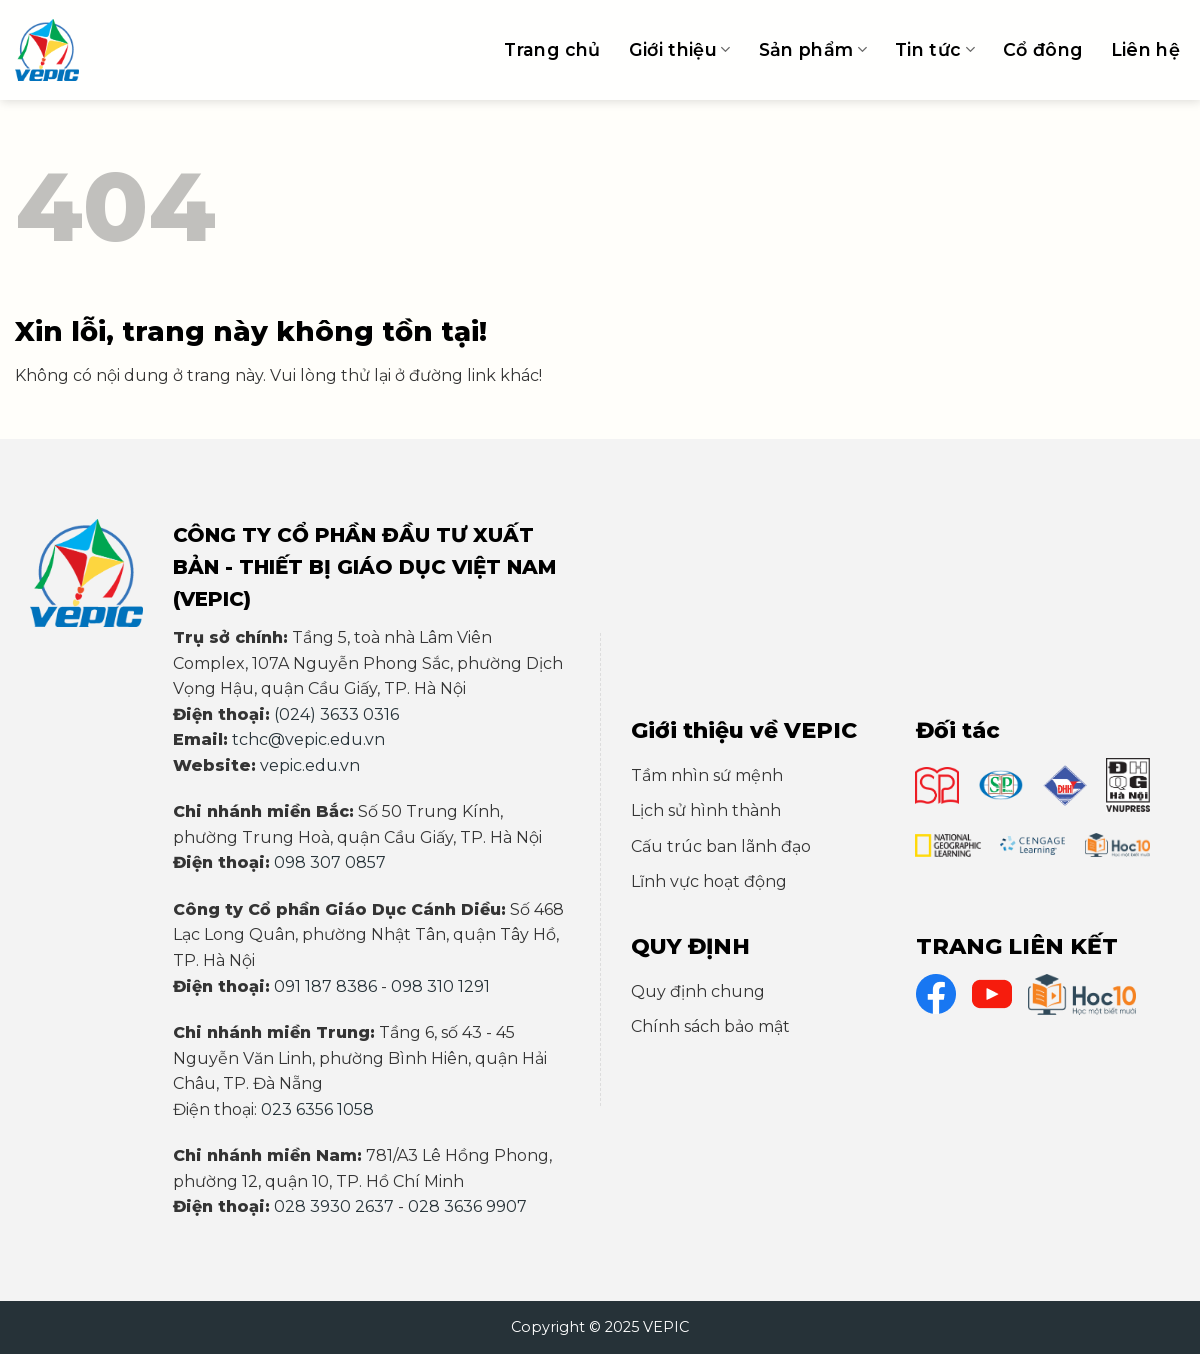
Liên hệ (1145, 49)
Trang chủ (552, 49)
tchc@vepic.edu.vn (308, 739)
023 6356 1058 (317, 1109)
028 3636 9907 (467, 1206)
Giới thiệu (680, 49)
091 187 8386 (325, 986)
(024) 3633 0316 (336, 714)
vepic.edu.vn (310, 765)
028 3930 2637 (334, 1206)
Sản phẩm (813, 49)
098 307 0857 (330, 862)
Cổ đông (1042, 49)
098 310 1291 (440, 986)
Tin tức (935, 49)
